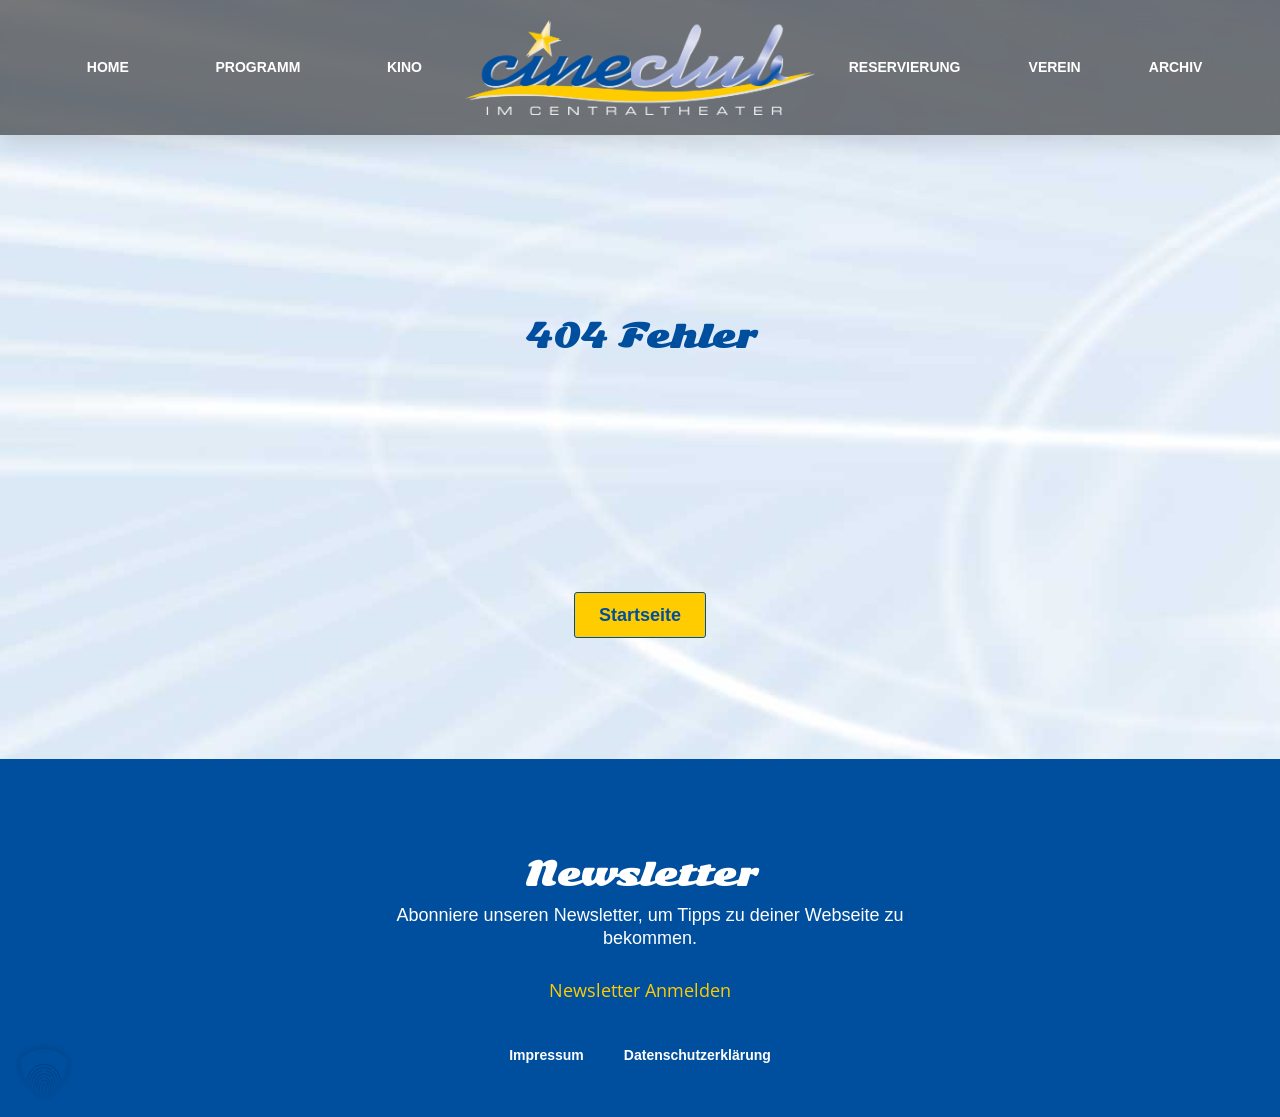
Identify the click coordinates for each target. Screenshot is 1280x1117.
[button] (44, 1073)
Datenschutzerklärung (697, 1055)
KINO (404, 67)
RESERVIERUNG (905, 67)
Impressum (546, 1055)
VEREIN (1055, 67)
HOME (108, 67)
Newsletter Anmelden (640, 990)
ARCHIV (1176, 67)
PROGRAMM (258, 67)
